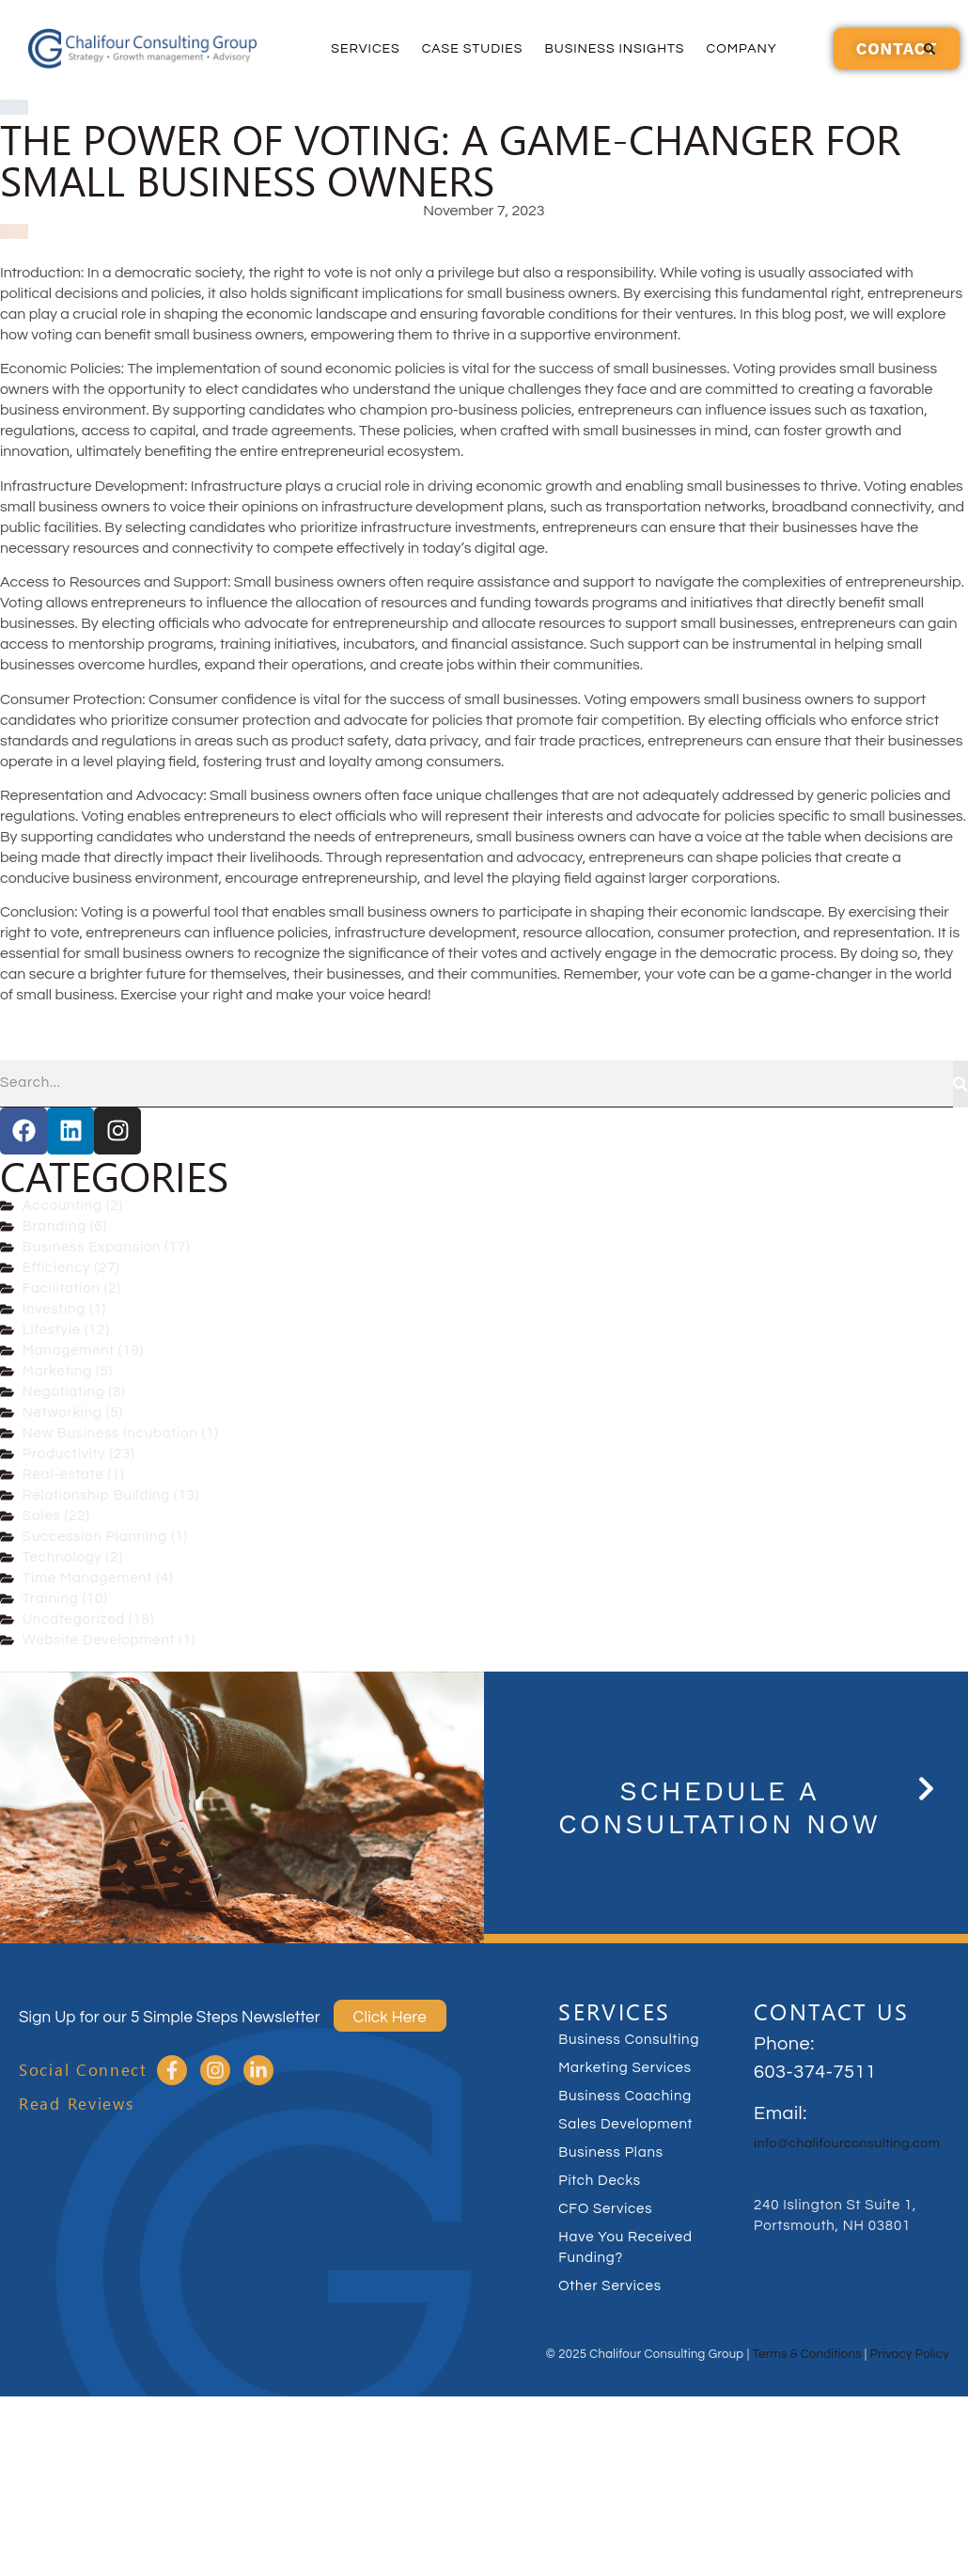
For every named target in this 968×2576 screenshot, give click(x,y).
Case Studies (472, 48)
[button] (929, 49)
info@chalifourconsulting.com (847, 2143)
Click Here (390, 2017)
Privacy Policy (909, 2354)
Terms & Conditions (807, 2354)
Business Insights (614, 48)
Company (741, 48)
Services (365, 48)
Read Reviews (76, 2103)
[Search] (960, 1083)
